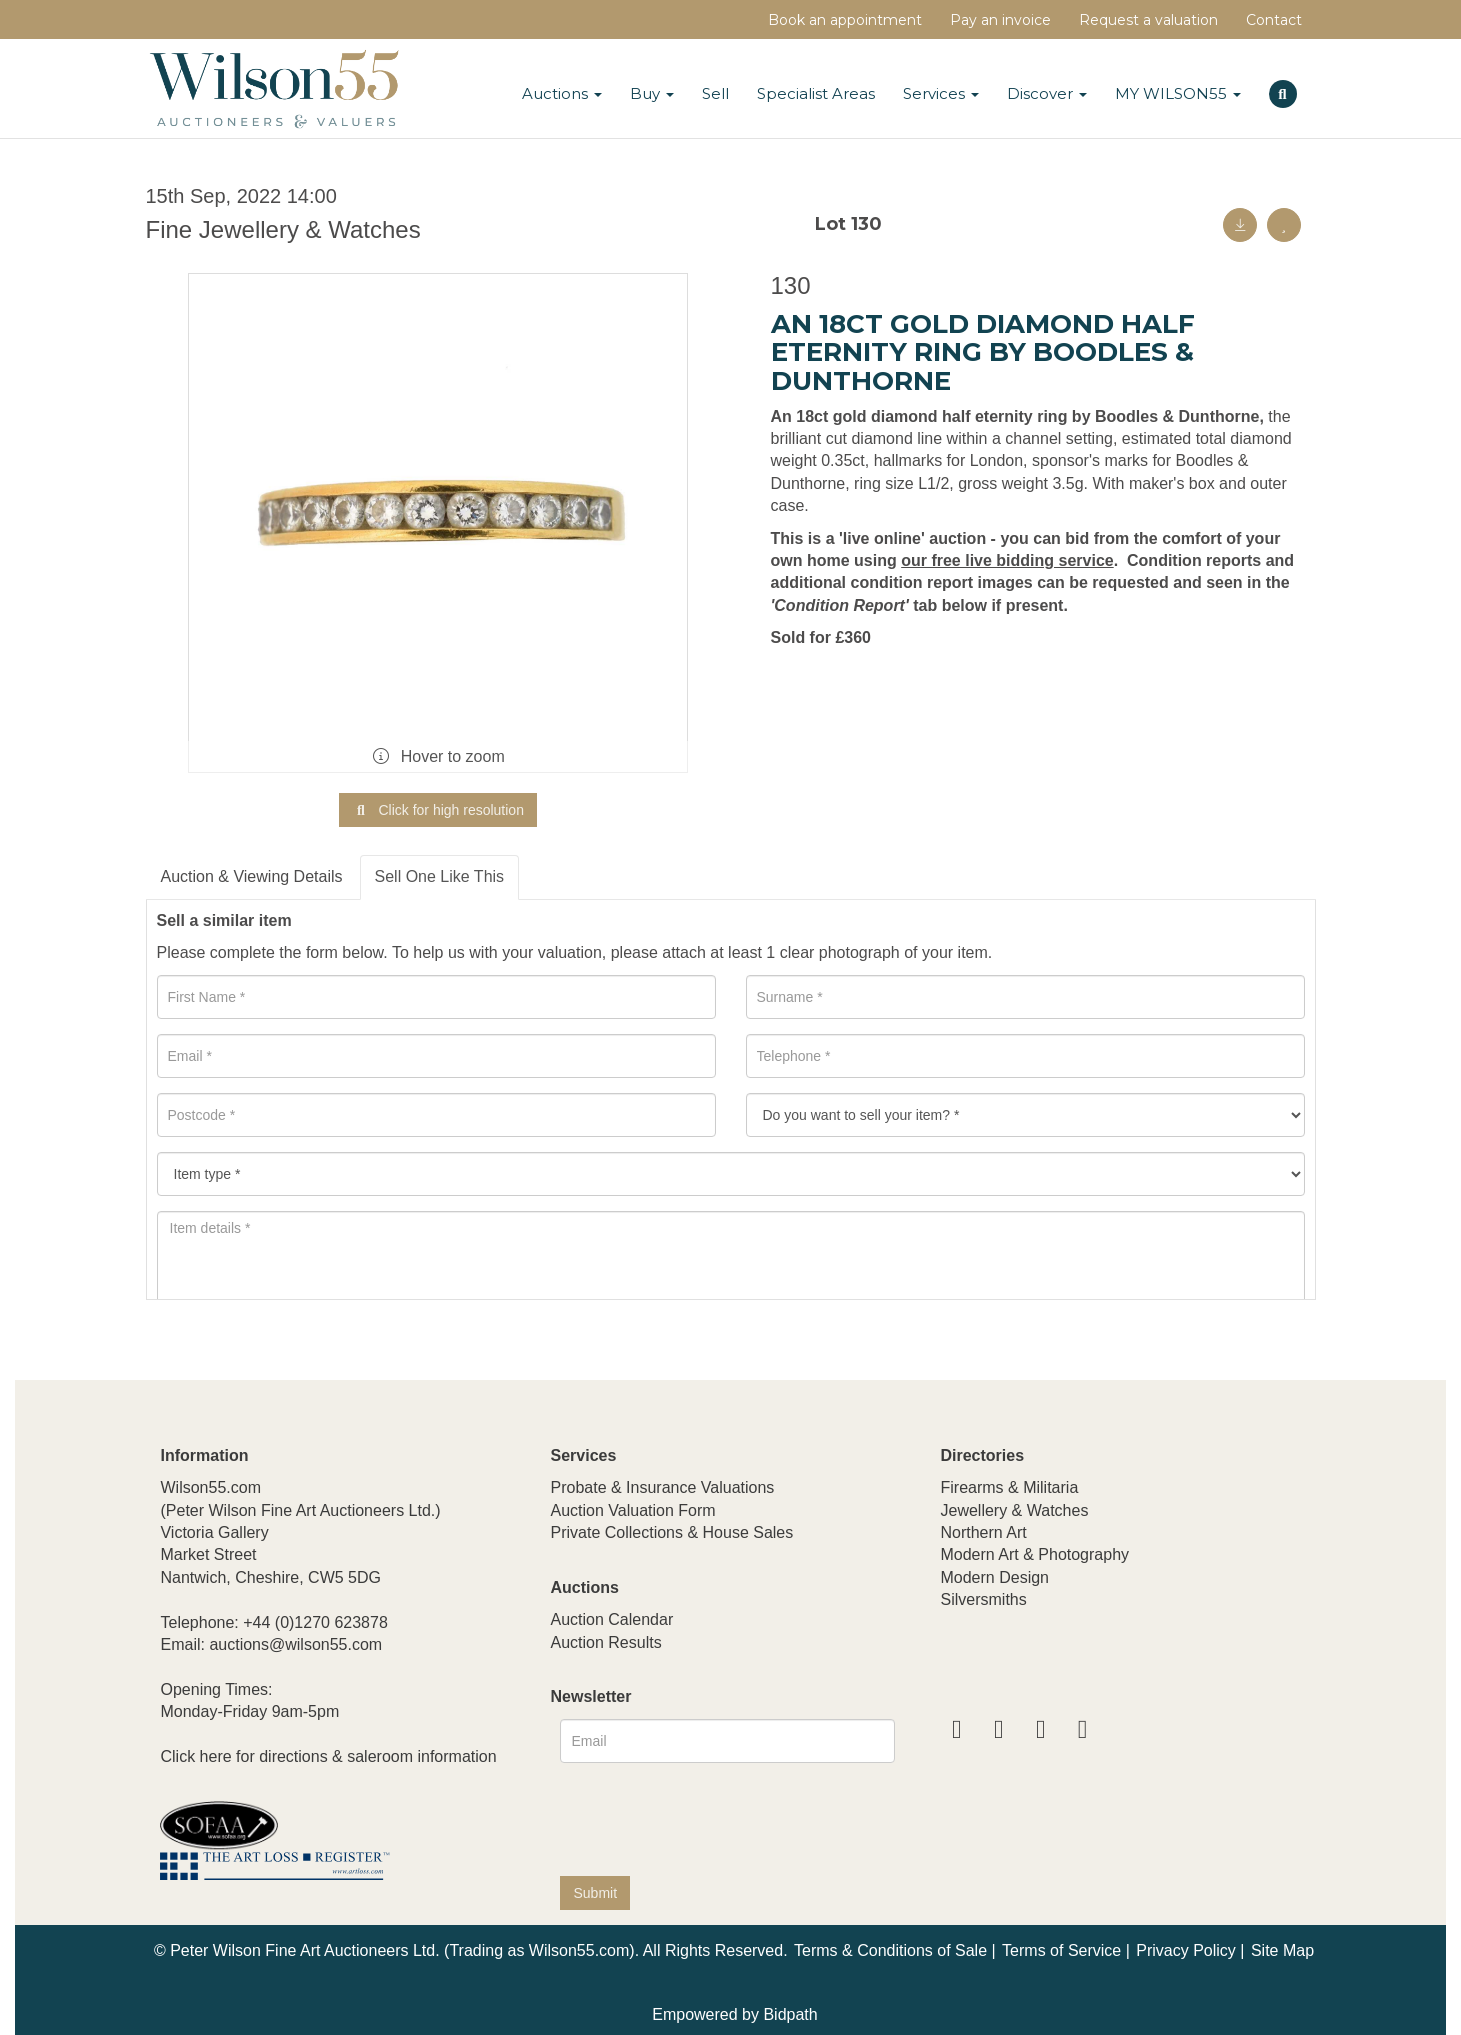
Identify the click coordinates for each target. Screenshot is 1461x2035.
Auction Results (605, 1642)
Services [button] (941, 93)
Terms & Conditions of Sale (890, 1950)
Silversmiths (983, 1599)
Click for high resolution (438, 810)
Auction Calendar (611, 1619)
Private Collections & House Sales (671, 1532)
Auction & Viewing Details (252, 876)
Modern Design (994, 1577)
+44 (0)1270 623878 (315, 1622)
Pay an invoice (1000, 20)
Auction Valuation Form (632, 1510)
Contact (1274, 20)
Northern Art (983, 1532)
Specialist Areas (816, 93)
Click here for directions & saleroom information (328, 1756)
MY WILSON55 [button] (1178, 93)
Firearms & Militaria (1009, 1487)
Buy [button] (652, 93)
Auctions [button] (562, 93)
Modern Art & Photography (1034, 1554)
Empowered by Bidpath (734, 2014)
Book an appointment (845, 20)
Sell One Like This (440, 876)
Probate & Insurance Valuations (662, 1487)
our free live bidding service (1007, 560)
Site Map (1282, 1950)
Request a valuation (1148, 20)
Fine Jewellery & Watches (283, 229)
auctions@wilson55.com (295, 1644)
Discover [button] (1047, 93)
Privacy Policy (1186, 1950)
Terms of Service (1061, 1950)
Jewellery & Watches (1014, 1510)
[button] (1285, 91)
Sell (715, 93)
